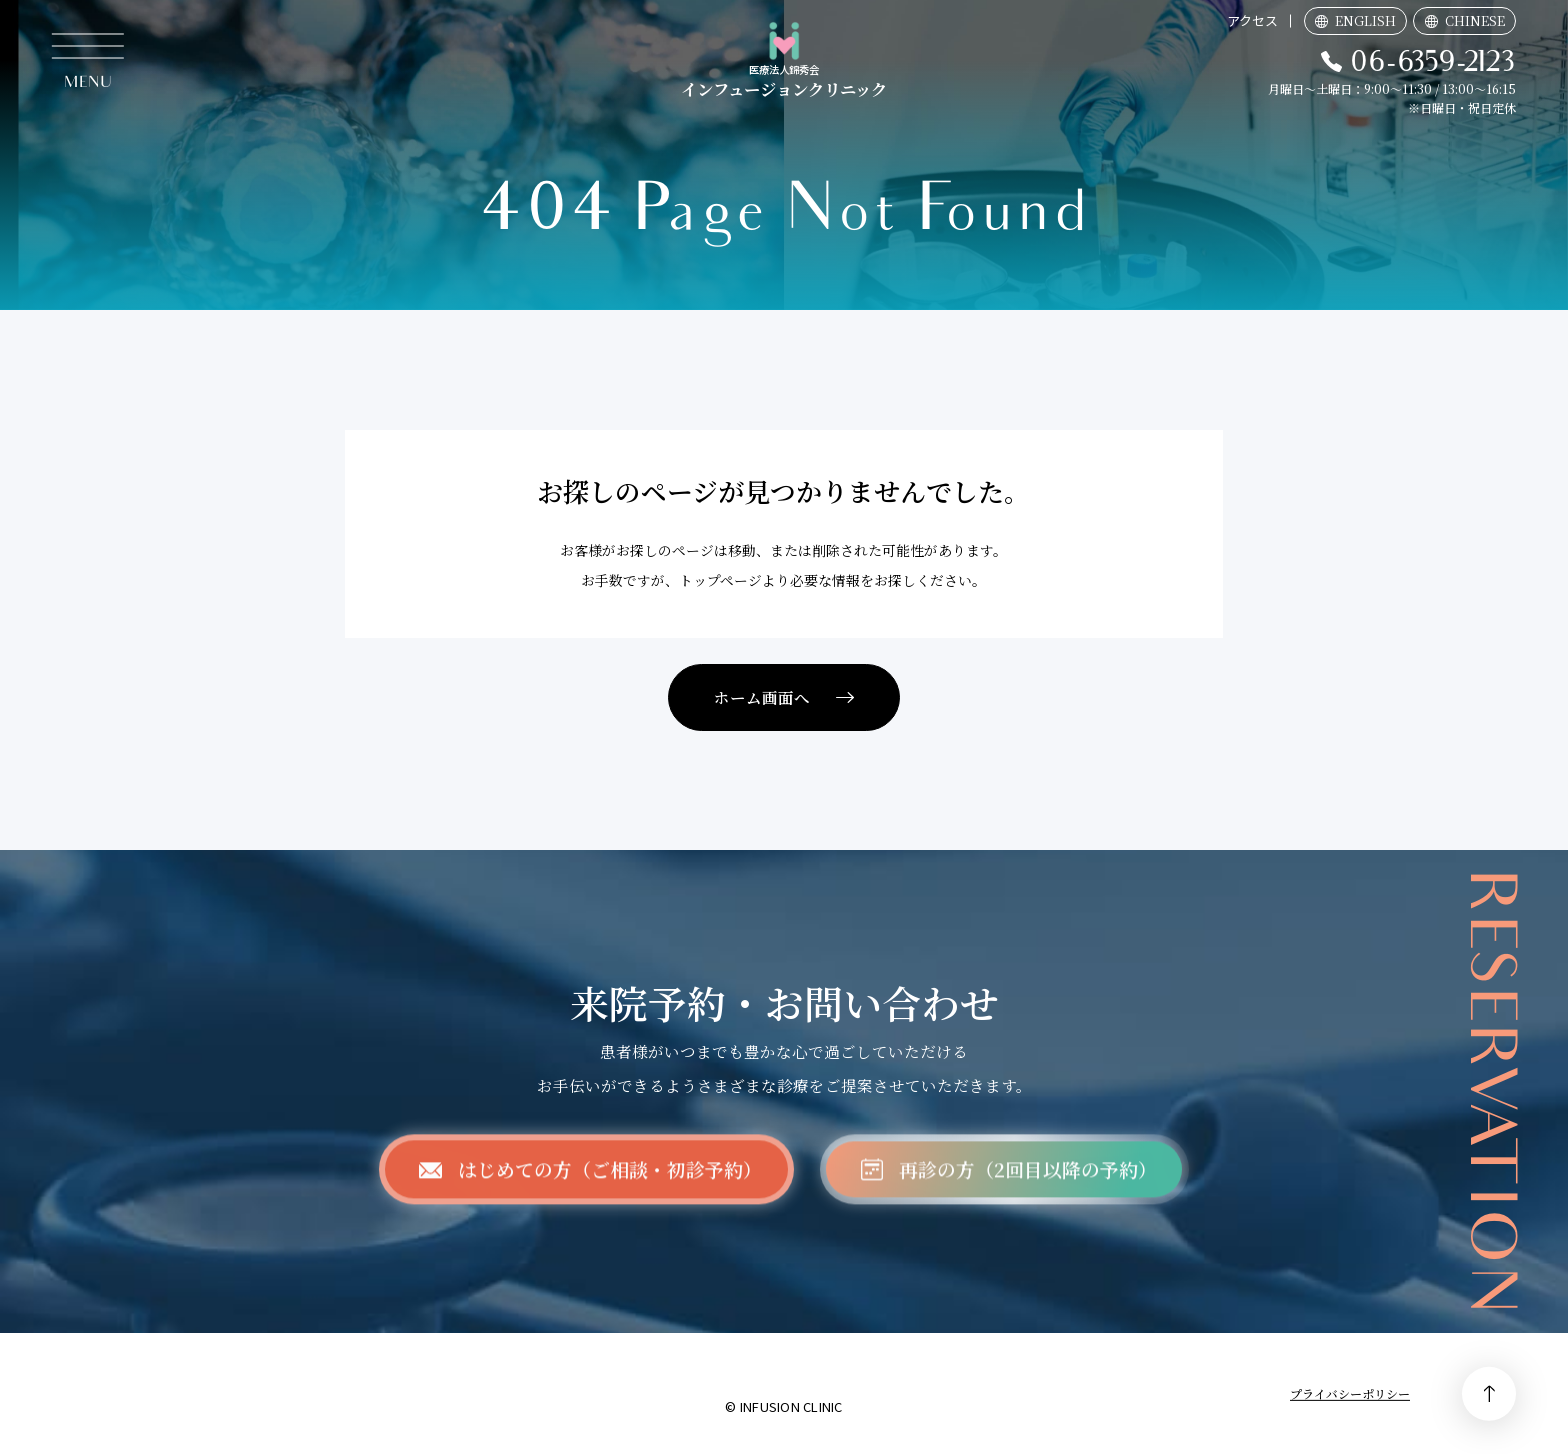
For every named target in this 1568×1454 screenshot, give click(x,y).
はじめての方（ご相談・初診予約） (610, 1187)
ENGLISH (1365, 20)
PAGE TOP (1489, 1394)
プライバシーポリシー (1350, 1393)
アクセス (1252, 20)
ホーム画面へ (762, 697)
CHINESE (1475, 20)
